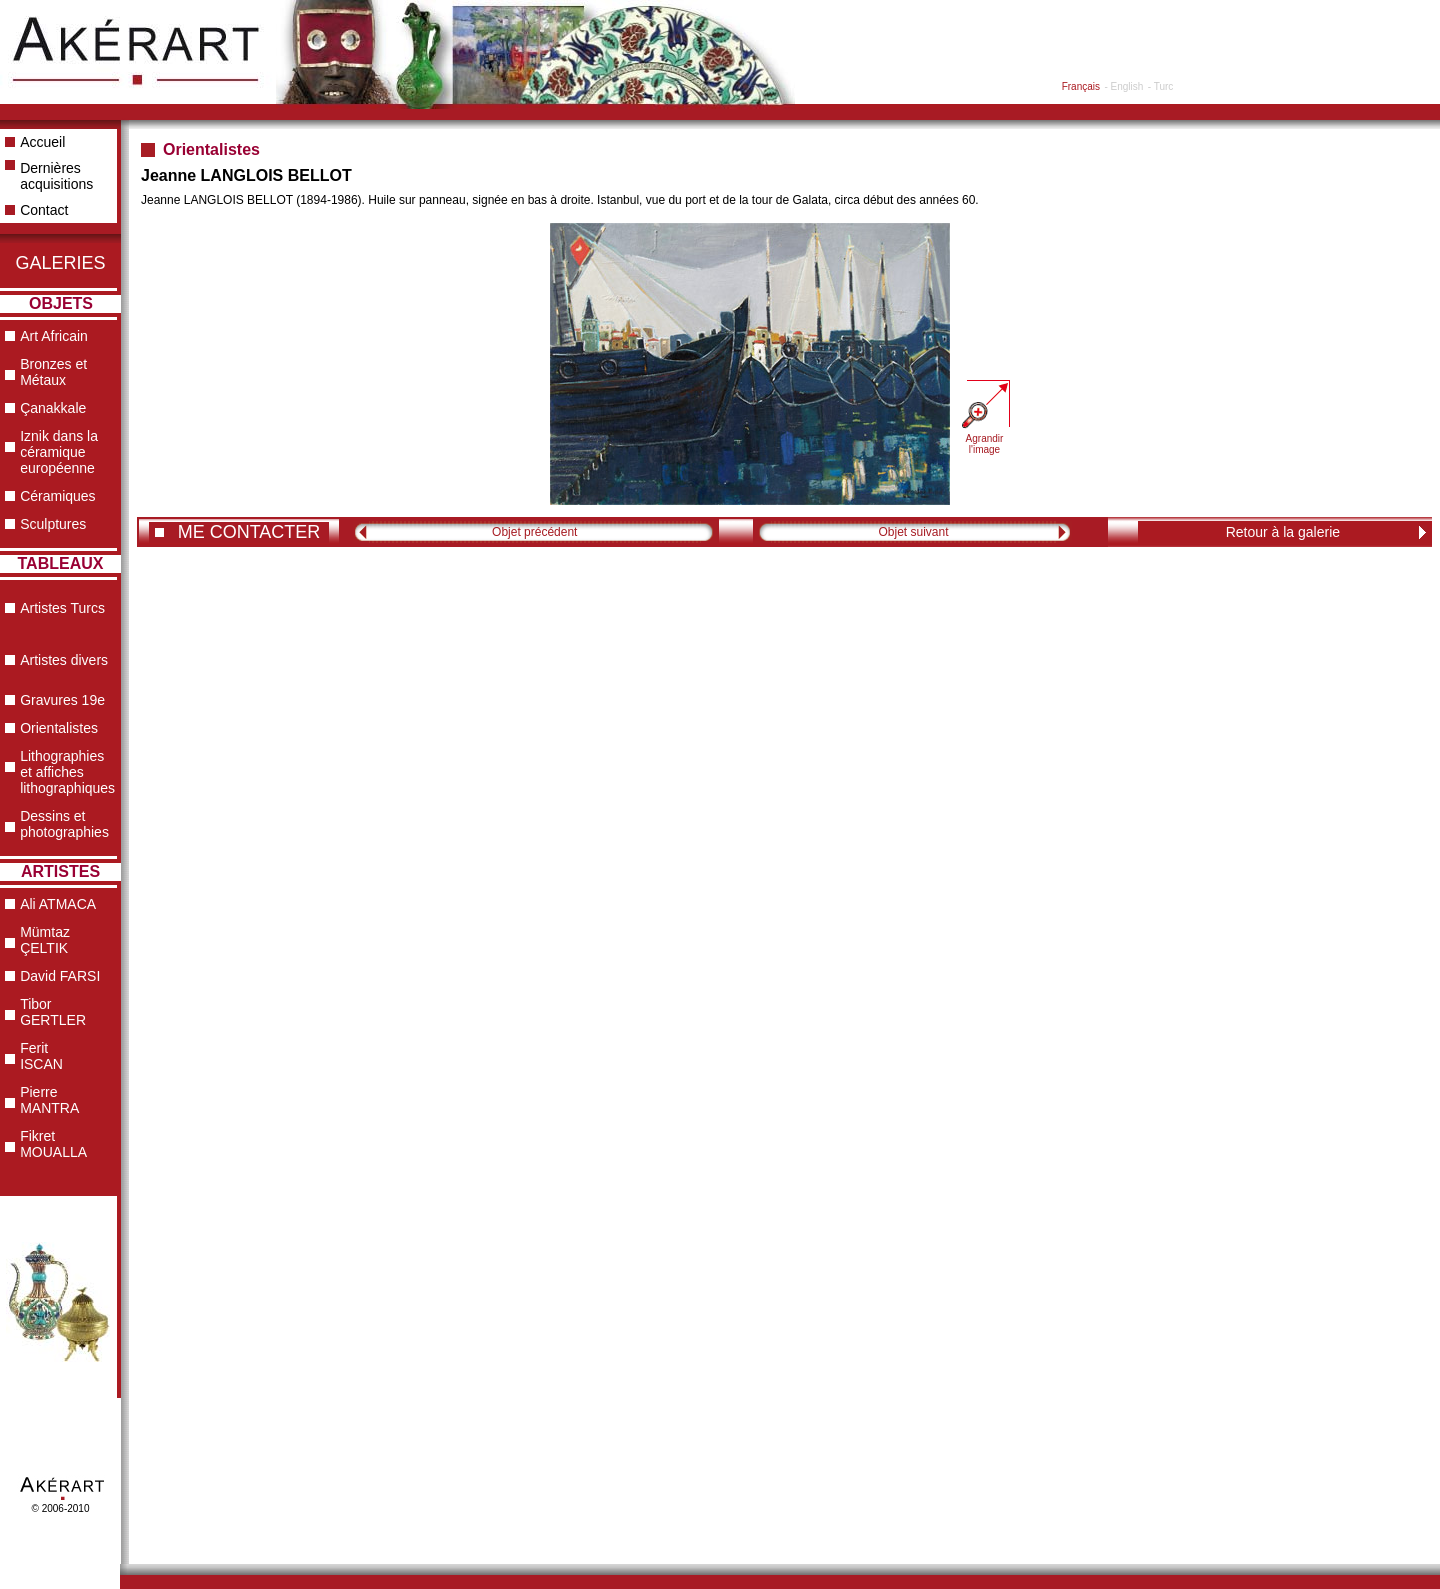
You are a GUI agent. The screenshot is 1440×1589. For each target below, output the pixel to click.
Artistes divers (64, 660)
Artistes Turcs (62, 608)
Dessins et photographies (64, 824)
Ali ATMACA (58, 904)
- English (1123, 86)
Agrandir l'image (985, 444)
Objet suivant (914, 532)
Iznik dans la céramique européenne (59, 452)
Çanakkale (53, 408)
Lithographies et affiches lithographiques (67, 772)
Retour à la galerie (1283, 532)
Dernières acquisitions (56, 176)
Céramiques (57, 496)
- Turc (1161, 86)
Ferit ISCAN (41, 1056)
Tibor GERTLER (53, 1012)
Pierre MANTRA (49, 1100)
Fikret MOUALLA (53, 1144)
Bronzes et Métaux (53, 372)
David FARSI (60, 976)
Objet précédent (534, 532)
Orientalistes (59, 728)
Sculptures (53, 524)
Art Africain (54, 336)
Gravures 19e (62, 700)
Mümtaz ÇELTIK (45, 940)
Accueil (42, 142)
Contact (44, 210)
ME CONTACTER (249, 532)
